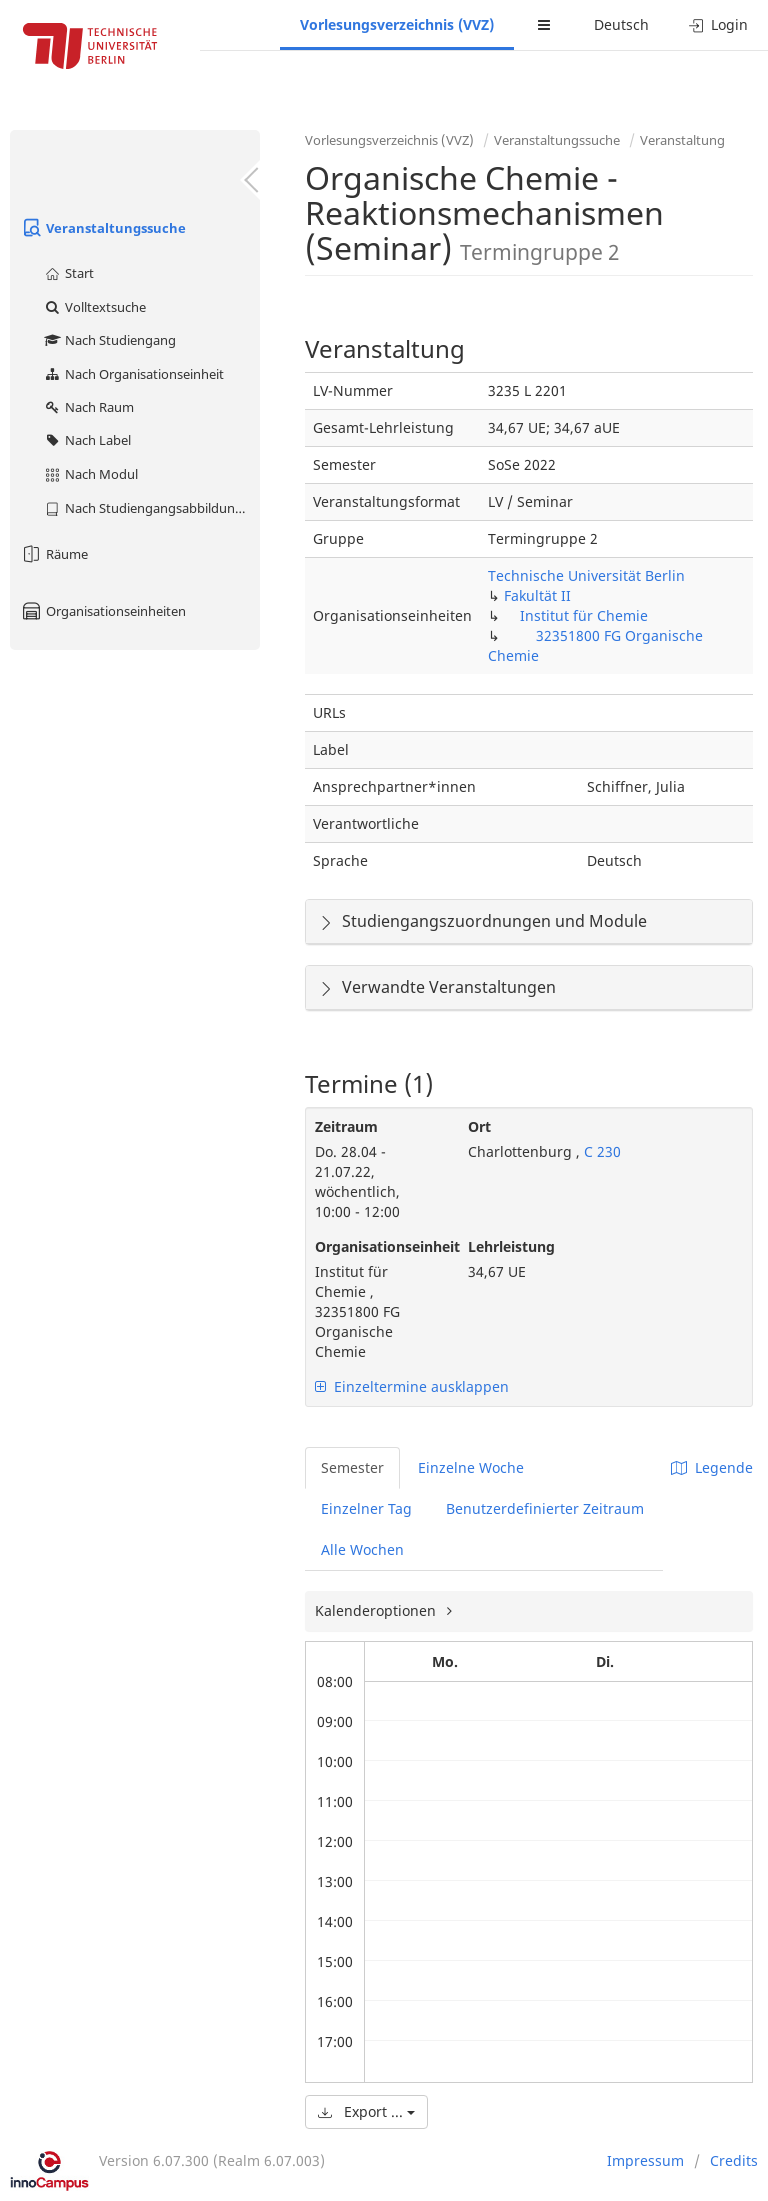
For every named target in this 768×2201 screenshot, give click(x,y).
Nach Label (87, 440)
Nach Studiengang (109, 340)
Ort (479, 1126)
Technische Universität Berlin (586, 575)
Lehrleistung (511, 1246)
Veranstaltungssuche (103, 228)
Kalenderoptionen (377, 1610)
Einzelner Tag (366, 1508)
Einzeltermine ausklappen (412, 1386)
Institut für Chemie (584, 615)
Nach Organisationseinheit (133, 374)
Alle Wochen (362, 1549)
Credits (734, 2160)
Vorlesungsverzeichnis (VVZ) (397, 24)
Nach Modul (90, 474)
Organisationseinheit (376, 1246)
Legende (712, 1467)
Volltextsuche (94, 307)
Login (718, 24)
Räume (54, 554)
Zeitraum (346, 1126)
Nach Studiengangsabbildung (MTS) (151, 508)
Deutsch (621, 24)
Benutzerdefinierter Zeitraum (545, 1508)
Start (68, 273)
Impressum (645, 2160)
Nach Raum (88, 407)
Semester (352, 1467)
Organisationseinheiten (103, 611)
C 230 (600, 1151)
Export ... (366, 2111)
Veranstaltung (682, 140)
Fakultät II (537, 595)
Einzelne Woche (471, 1467)
